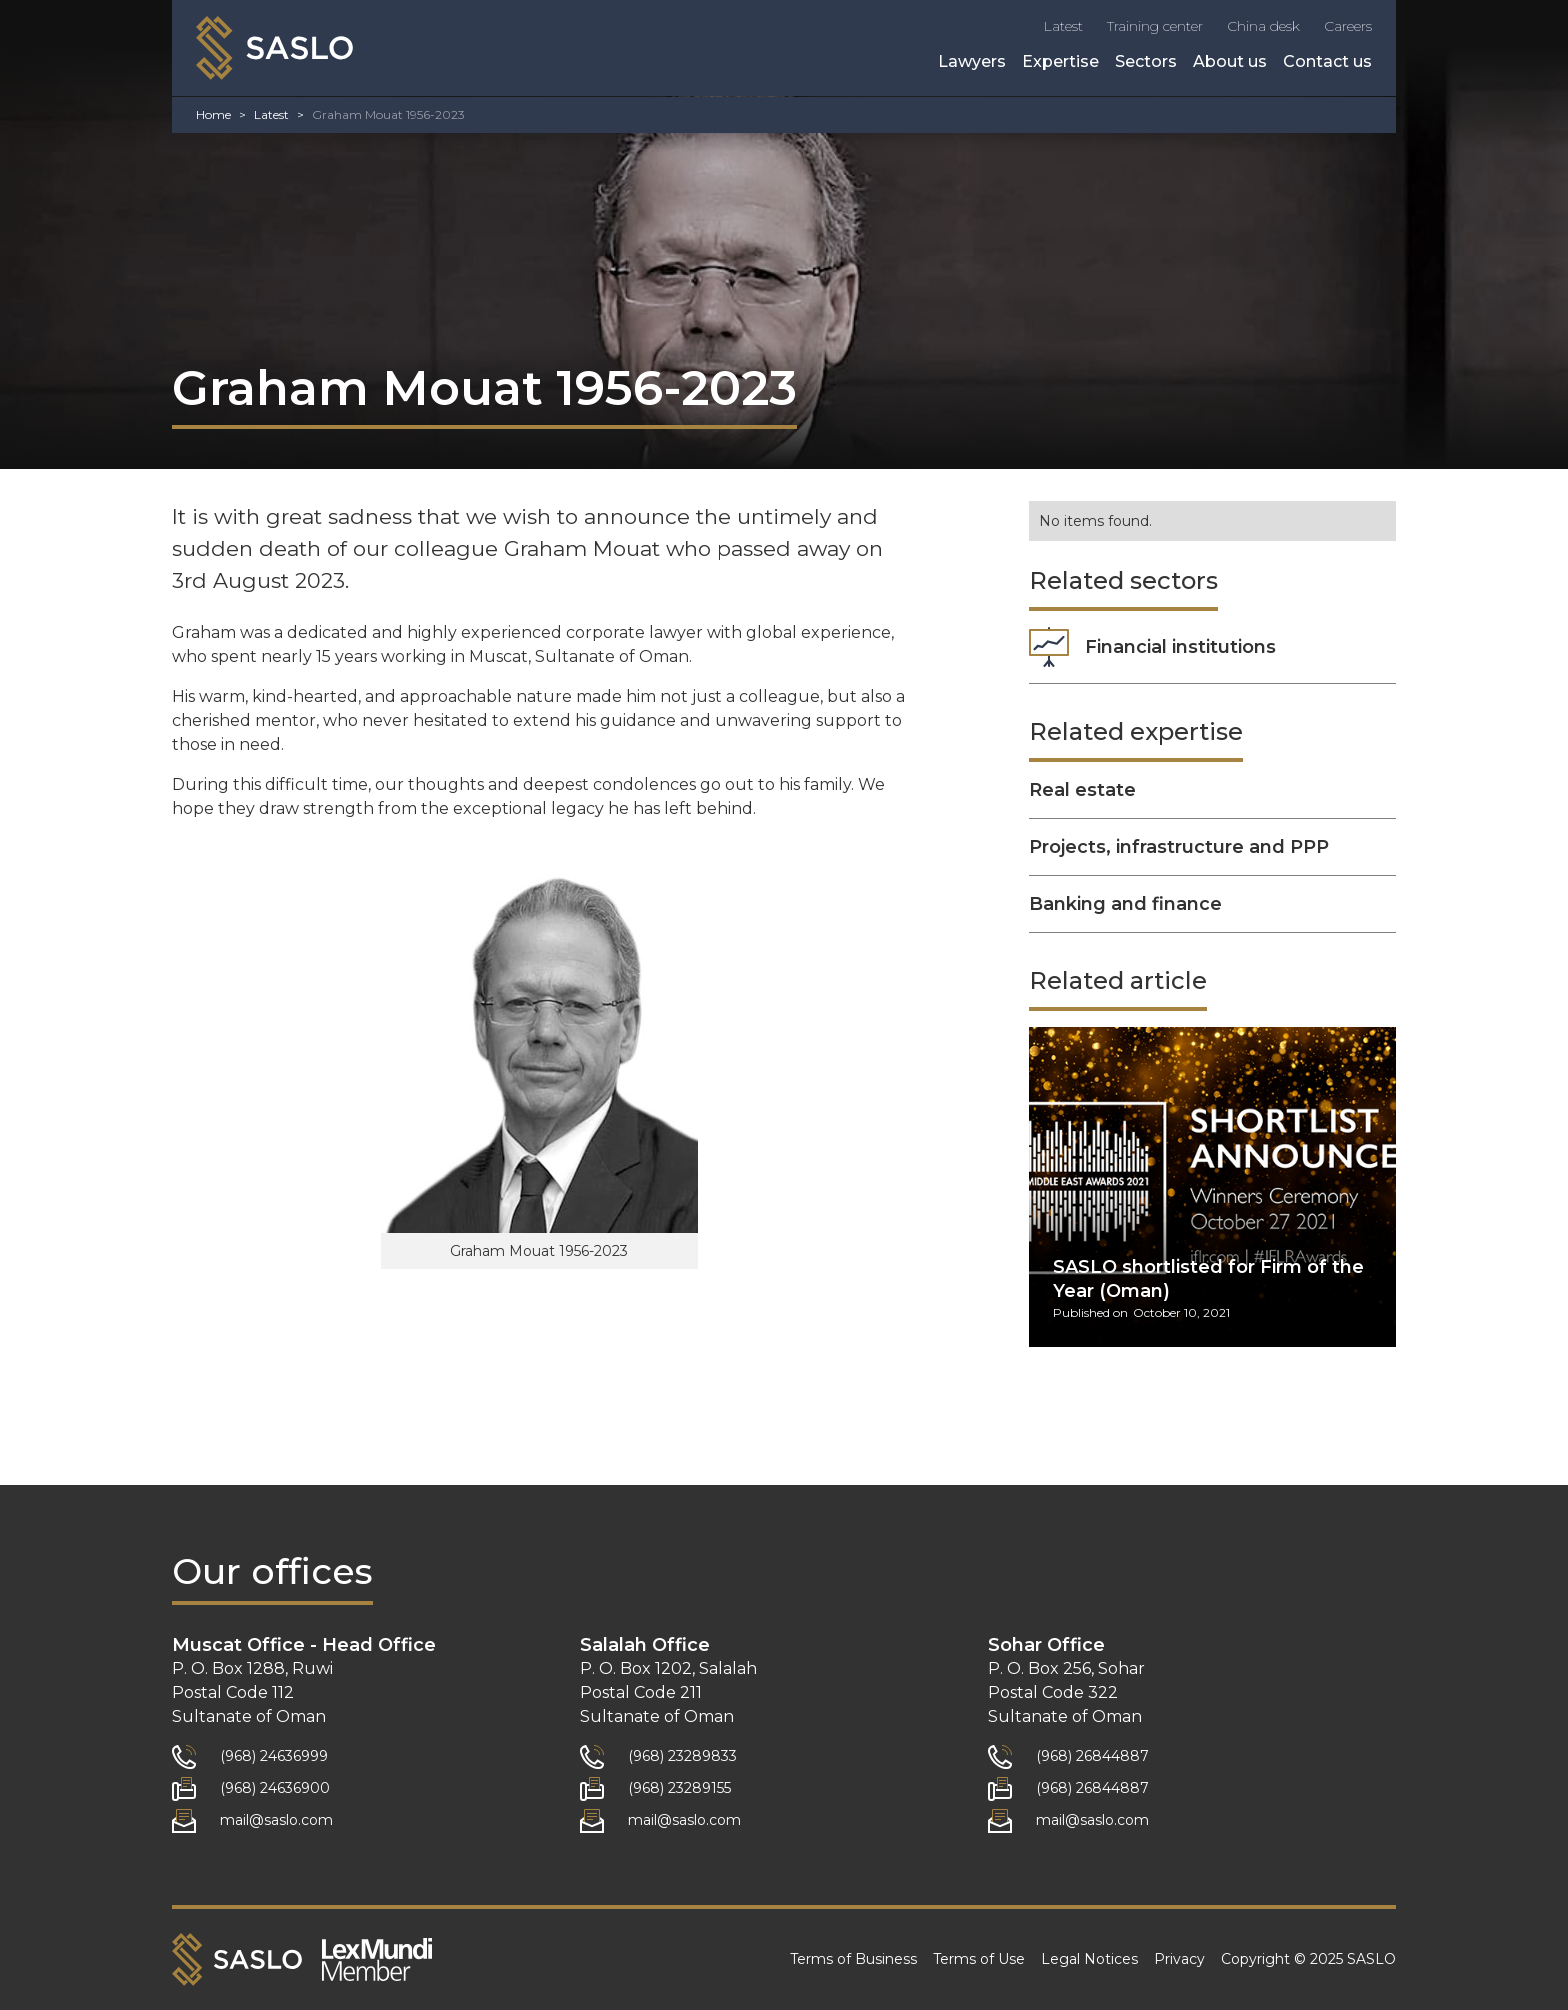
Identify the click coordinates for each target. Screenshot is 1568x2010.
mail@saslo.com (276, 1820)
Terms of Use (979, 1959)
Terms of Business (853, 1959)
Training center (1155, 26)
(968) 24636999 (274, 1756)
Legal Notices (1089, 1959)
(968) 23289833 (682, 1756)
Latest (1063, 26)
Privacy (1179, 1959)
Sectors (1146, 61)
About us (1230, 61)
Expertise (1060, 61)
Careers (1348, 26)
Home (213, 114)
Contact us (1327, 61)
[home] (274, 48)
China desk (1263, 26)
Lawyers (972, 61)
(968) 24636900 (275, 1788)
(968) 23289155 (679, 1788)
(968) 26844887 (1092, 1756)
